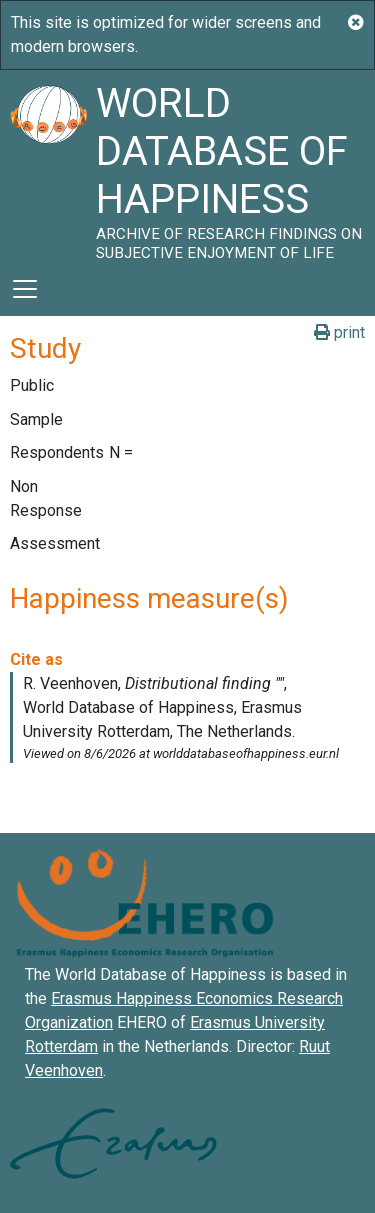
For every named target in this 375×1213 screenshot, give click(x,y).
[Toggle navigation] (25, 289)
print (339, 332)
